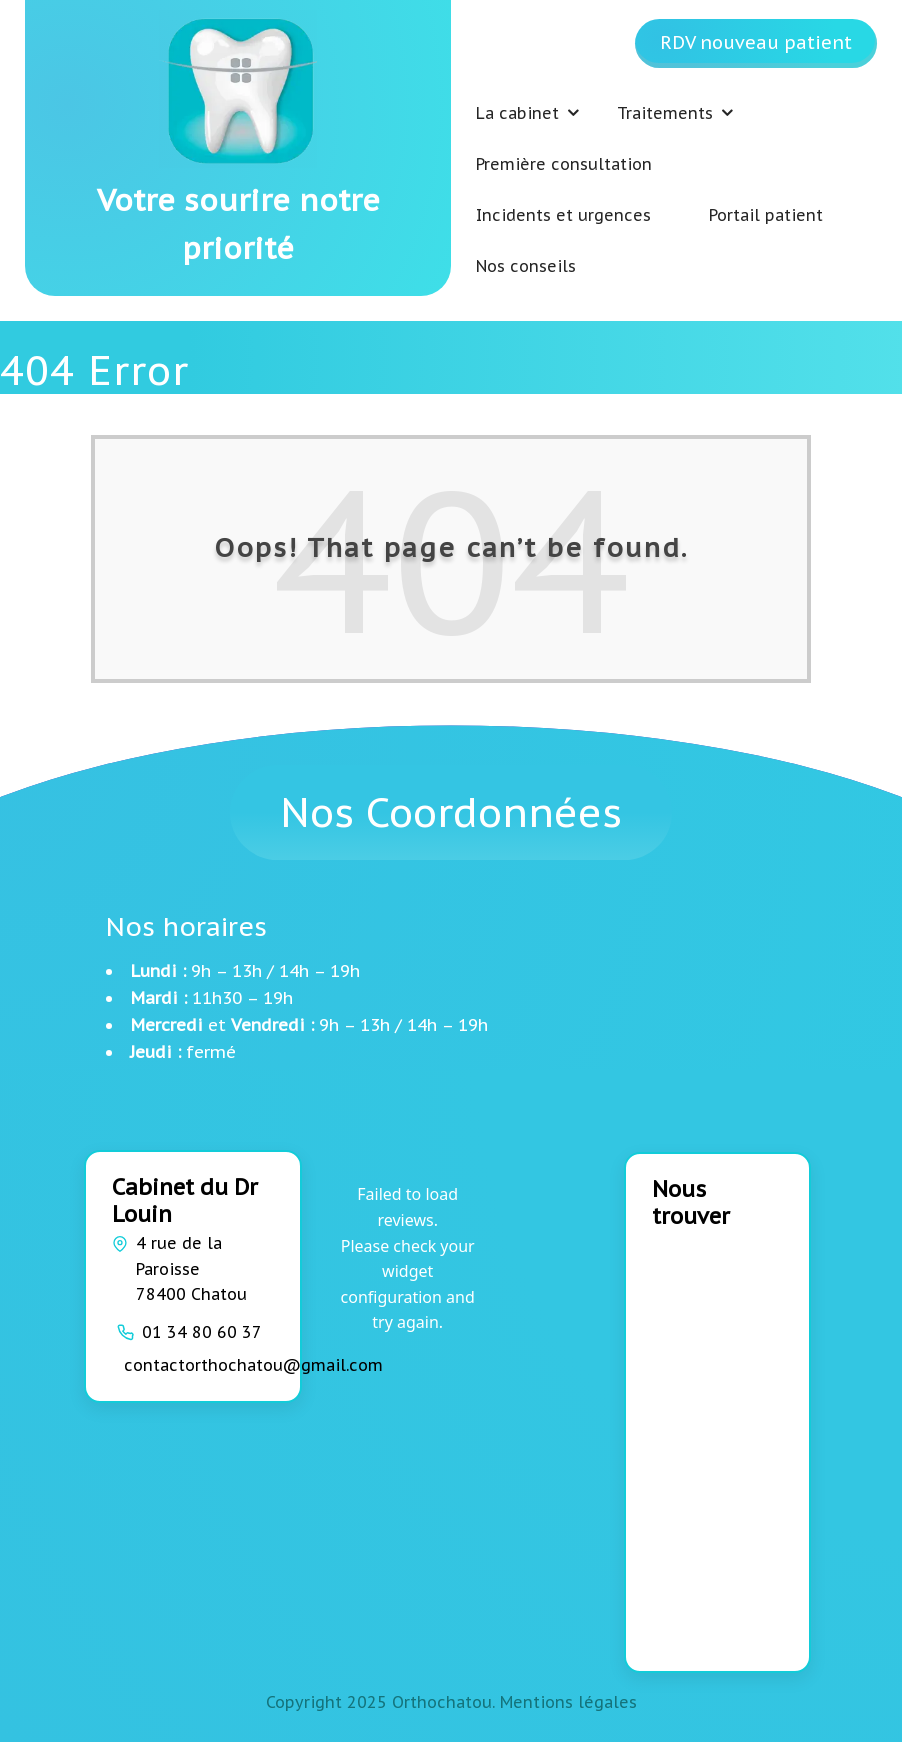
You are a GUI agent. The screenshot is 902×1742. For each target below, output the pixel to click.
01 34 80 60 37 (202, 1332)
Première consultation (564, 164)
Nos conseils (526, 266)
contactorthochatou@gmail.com (253, 1365)
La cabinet (517, 113)
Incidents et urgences (563, 215)
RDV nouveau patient (756, 42)
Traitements (665, 113)
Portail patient (766, 215)
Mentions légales (568, 1702)
